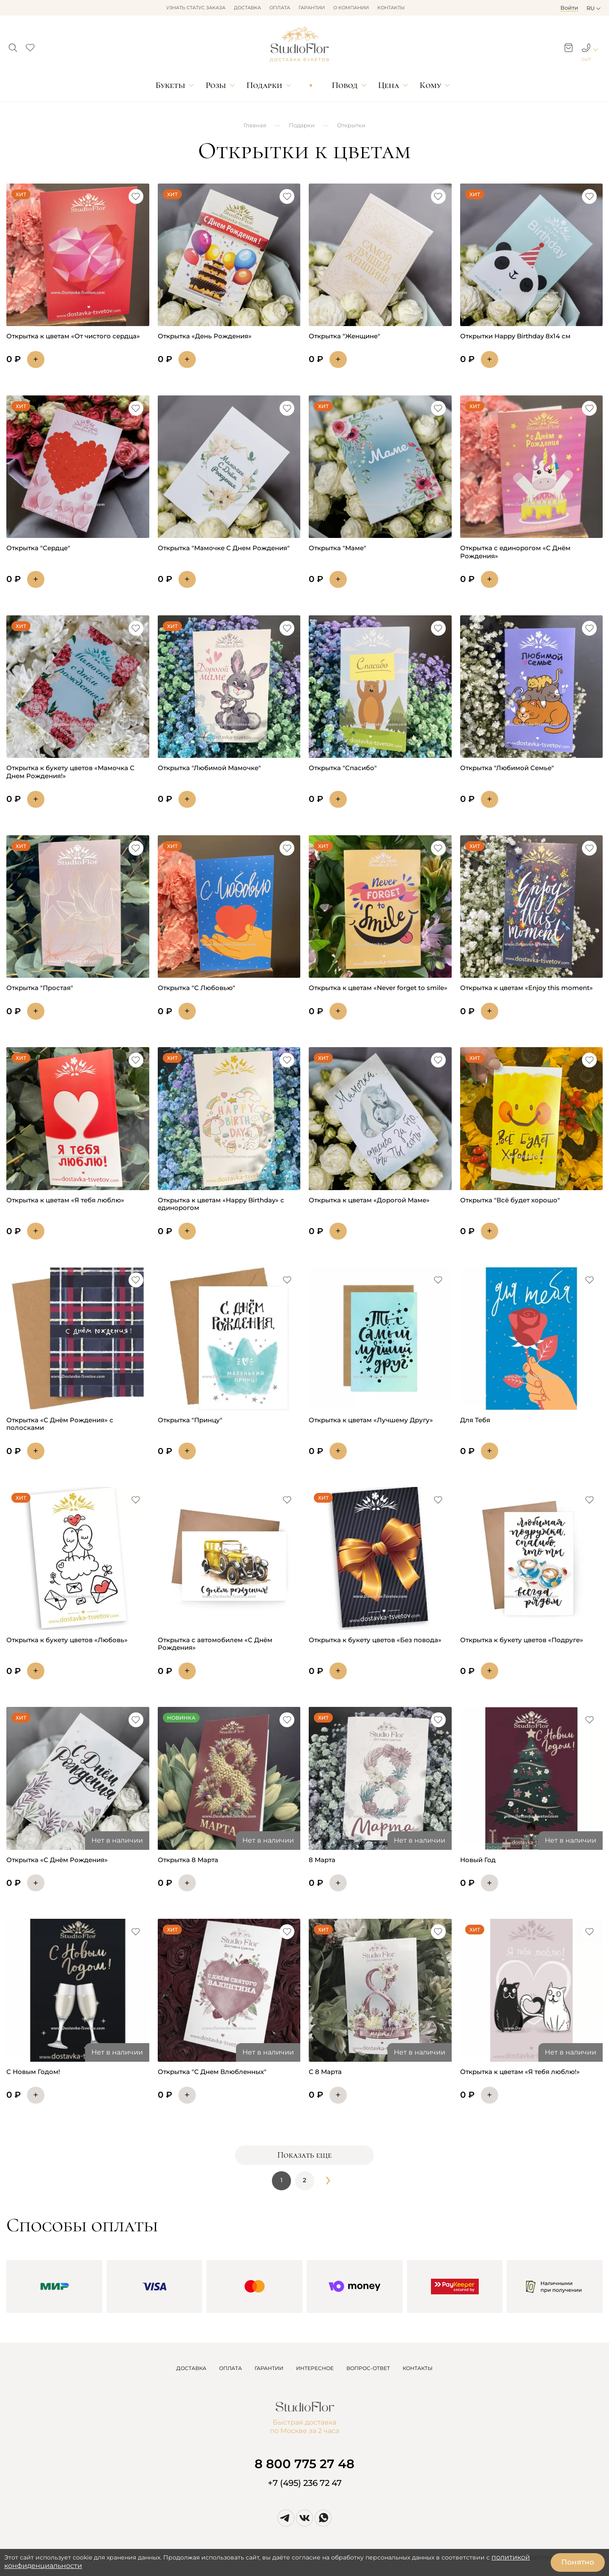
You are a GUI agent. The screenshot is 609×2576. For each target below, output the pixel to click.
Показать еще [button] (304, 2155)
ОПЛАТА (230, 2368)
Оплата (279, 8)
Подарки (265, 85)
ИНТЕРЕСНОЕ (315, 2368)
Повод (344, 85)
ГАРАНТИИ (269, 2368)
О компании (351, 8)
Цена (388, 85)
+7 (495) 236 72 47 (305, 2483)
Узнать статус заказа (195, 8)
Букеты (170, 85)
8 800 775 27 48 (304, 2463)
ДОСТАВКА (191, 2368)
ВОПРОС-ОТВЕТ (368, 2368)
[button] (13, 45)
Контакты (391, 8)
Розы (216, 85)
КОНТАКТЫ (418, 2368)
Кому (430, 85)
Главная (255, 125)
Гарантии (312, 8)
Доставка (247, 8)
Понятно (577, 2562)
